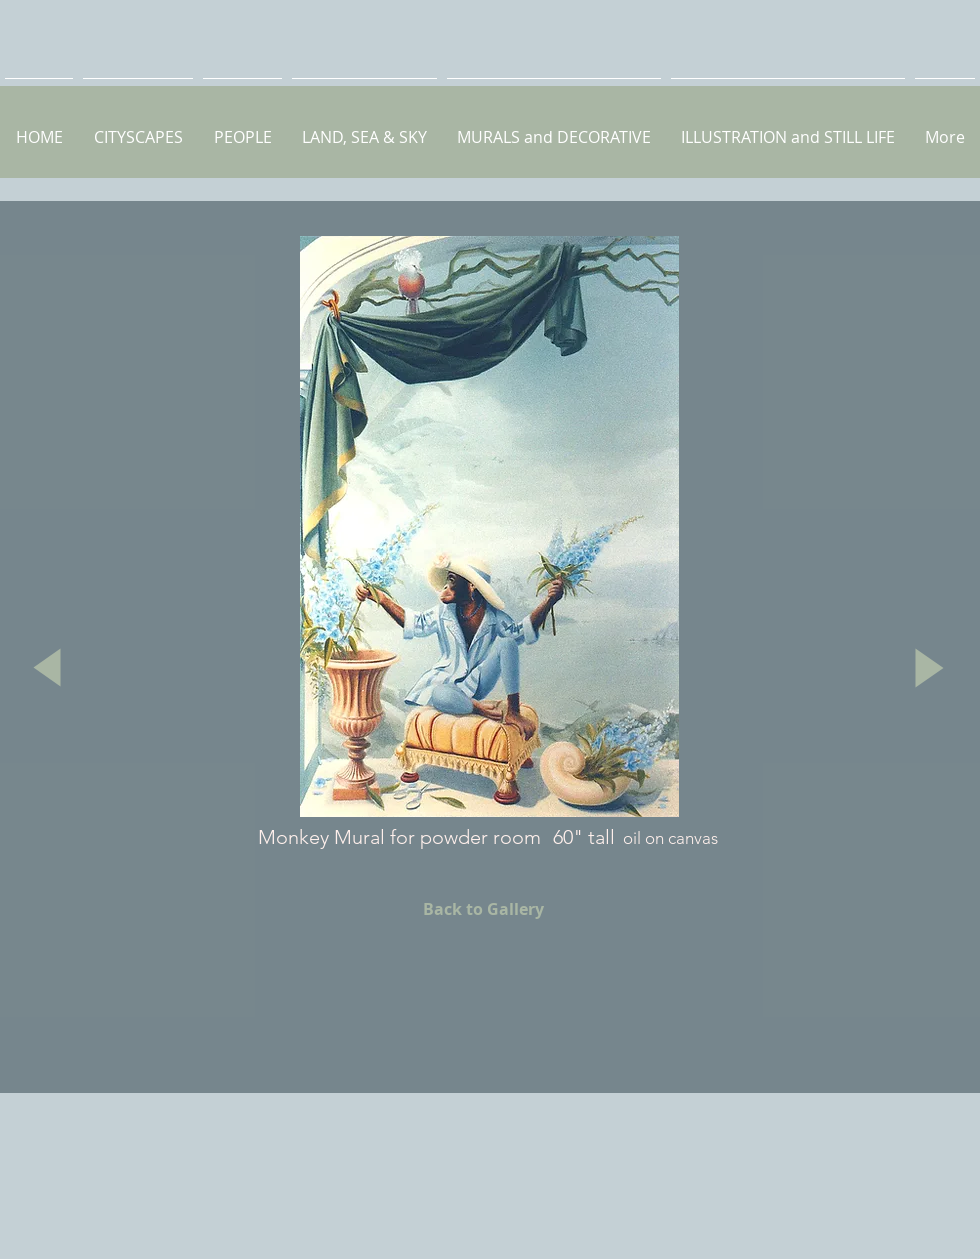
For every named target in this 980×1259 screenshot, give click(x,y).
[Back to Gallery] (483, 909)
